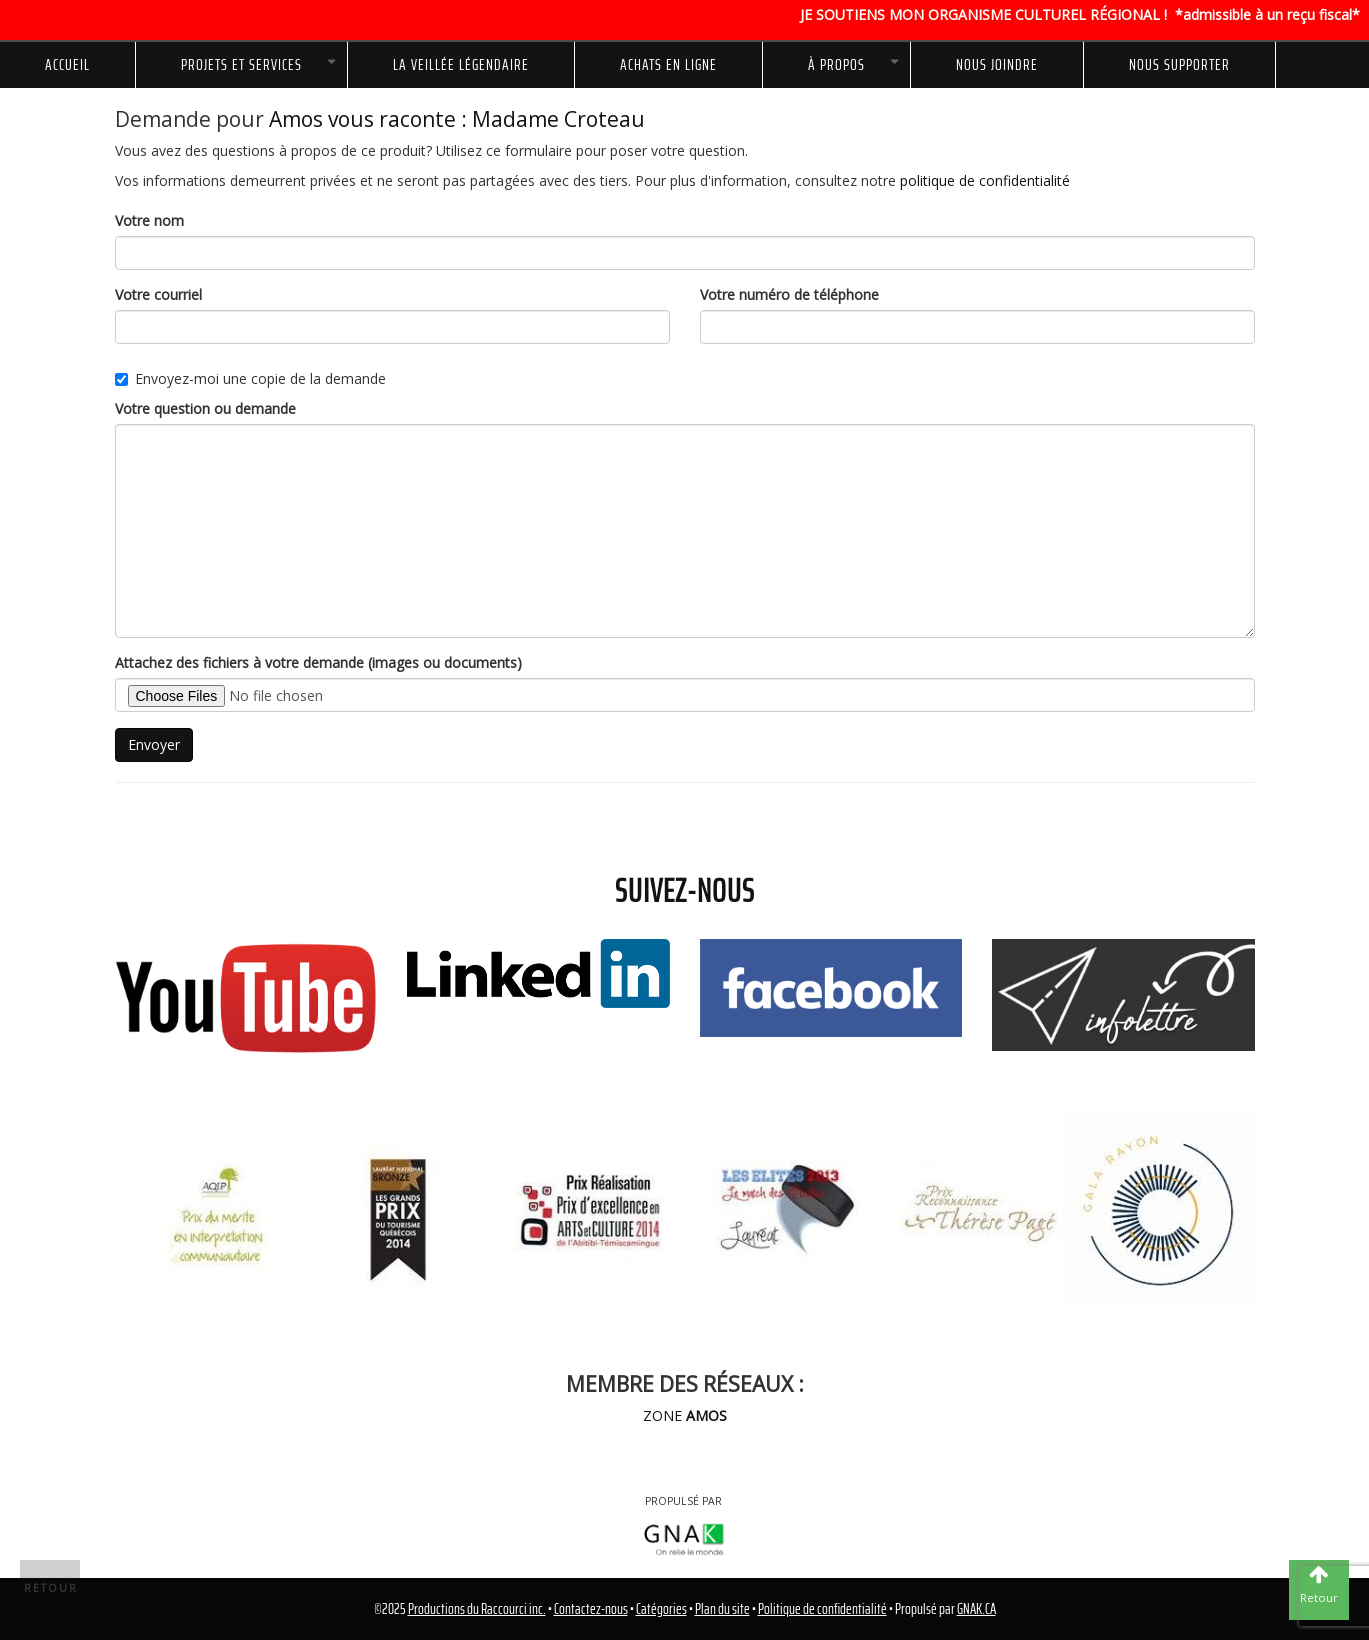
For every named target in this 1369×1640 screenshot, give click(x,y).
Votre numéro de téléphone (789, 294)
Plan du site (722, 1609)
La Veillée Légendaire (461, 64)
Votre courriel (158, 294)
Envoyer (154, 744)
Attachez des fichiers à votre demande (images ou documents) (318, 662)
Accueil (67, 64)
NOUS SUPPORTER (1179, 64)
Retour (51, 1588)
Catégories (661, 1609)
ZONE (685, 1415)
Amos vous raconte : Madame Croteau (457, 119)
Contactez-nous (591, 1609)
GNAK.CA (976, 1609)
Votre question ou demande (205, 408)
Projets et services (241, 64)
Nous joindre (997, 64)
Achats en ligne (668, 64)
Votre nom (149, 220)
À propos (836, 64)
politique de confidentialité (985, 180)
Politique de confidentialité (822, 1609)
